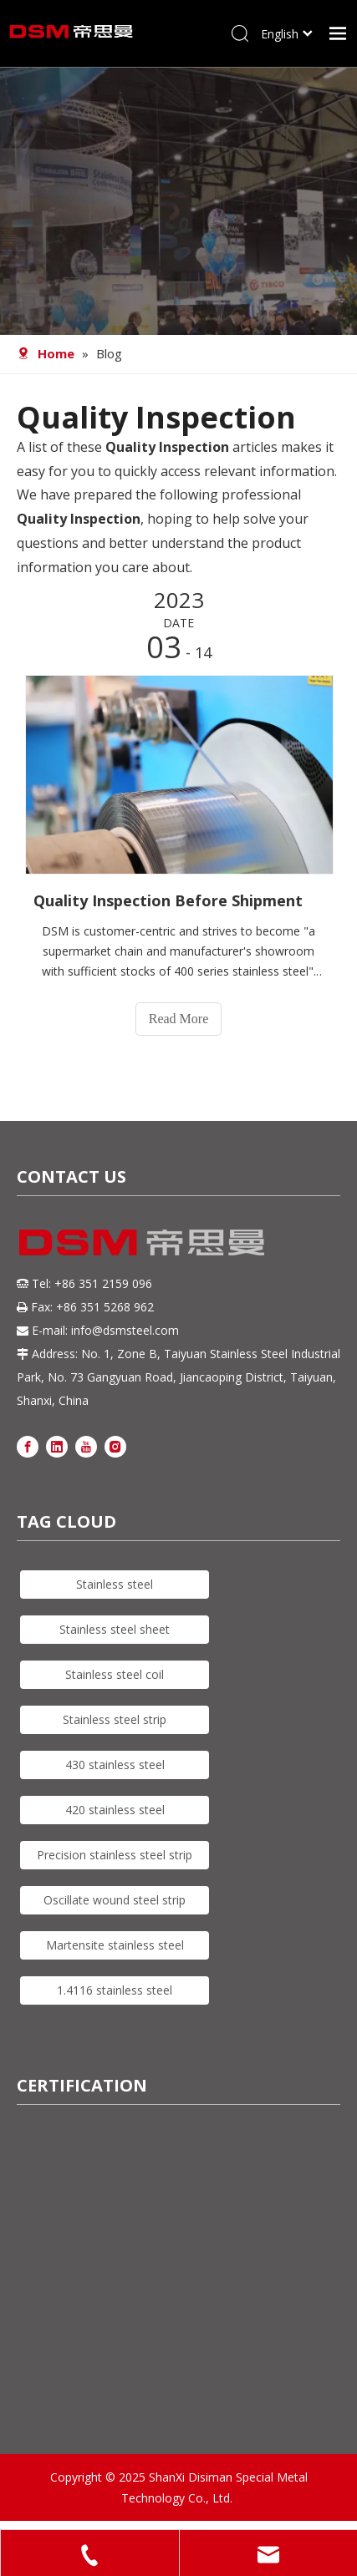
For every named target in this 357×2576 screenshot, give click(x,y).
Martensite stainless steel (115, 1945)
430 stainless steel (115, 1764)
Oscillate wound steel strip (114, 1900)
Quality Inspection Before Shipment (168, 900)
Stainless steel (114, 1584)
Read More (179, 1019)
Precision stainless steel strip (114, 1855)
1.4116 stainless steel (114, 1990)
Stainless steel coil (114, 1674)
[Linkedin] (57, 1445)
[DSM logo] (142, 1240)
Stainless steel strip (114, 1719)
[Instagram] (115, 1445)
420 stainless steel (115, 1810)
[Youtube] (86, 1445)
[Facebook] (27, 1445)
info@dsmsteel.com (125, 1330)
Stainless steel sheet (114, 1629)
